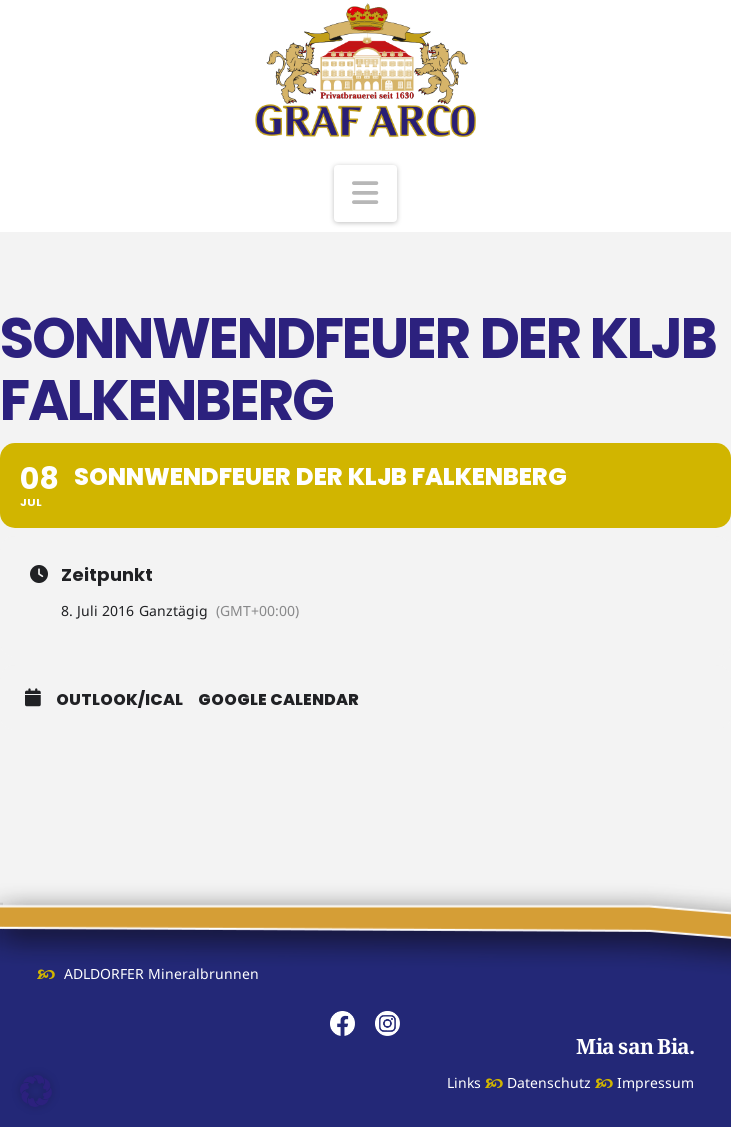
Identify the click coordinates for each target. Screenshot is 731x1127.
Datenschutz (549, 1082)
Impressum (655, 1082)
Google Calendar (278, 700)
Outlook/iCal (119, 700)
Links (464, 1082)
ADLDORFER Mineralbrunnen (161, 973)
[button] (366, 193)
